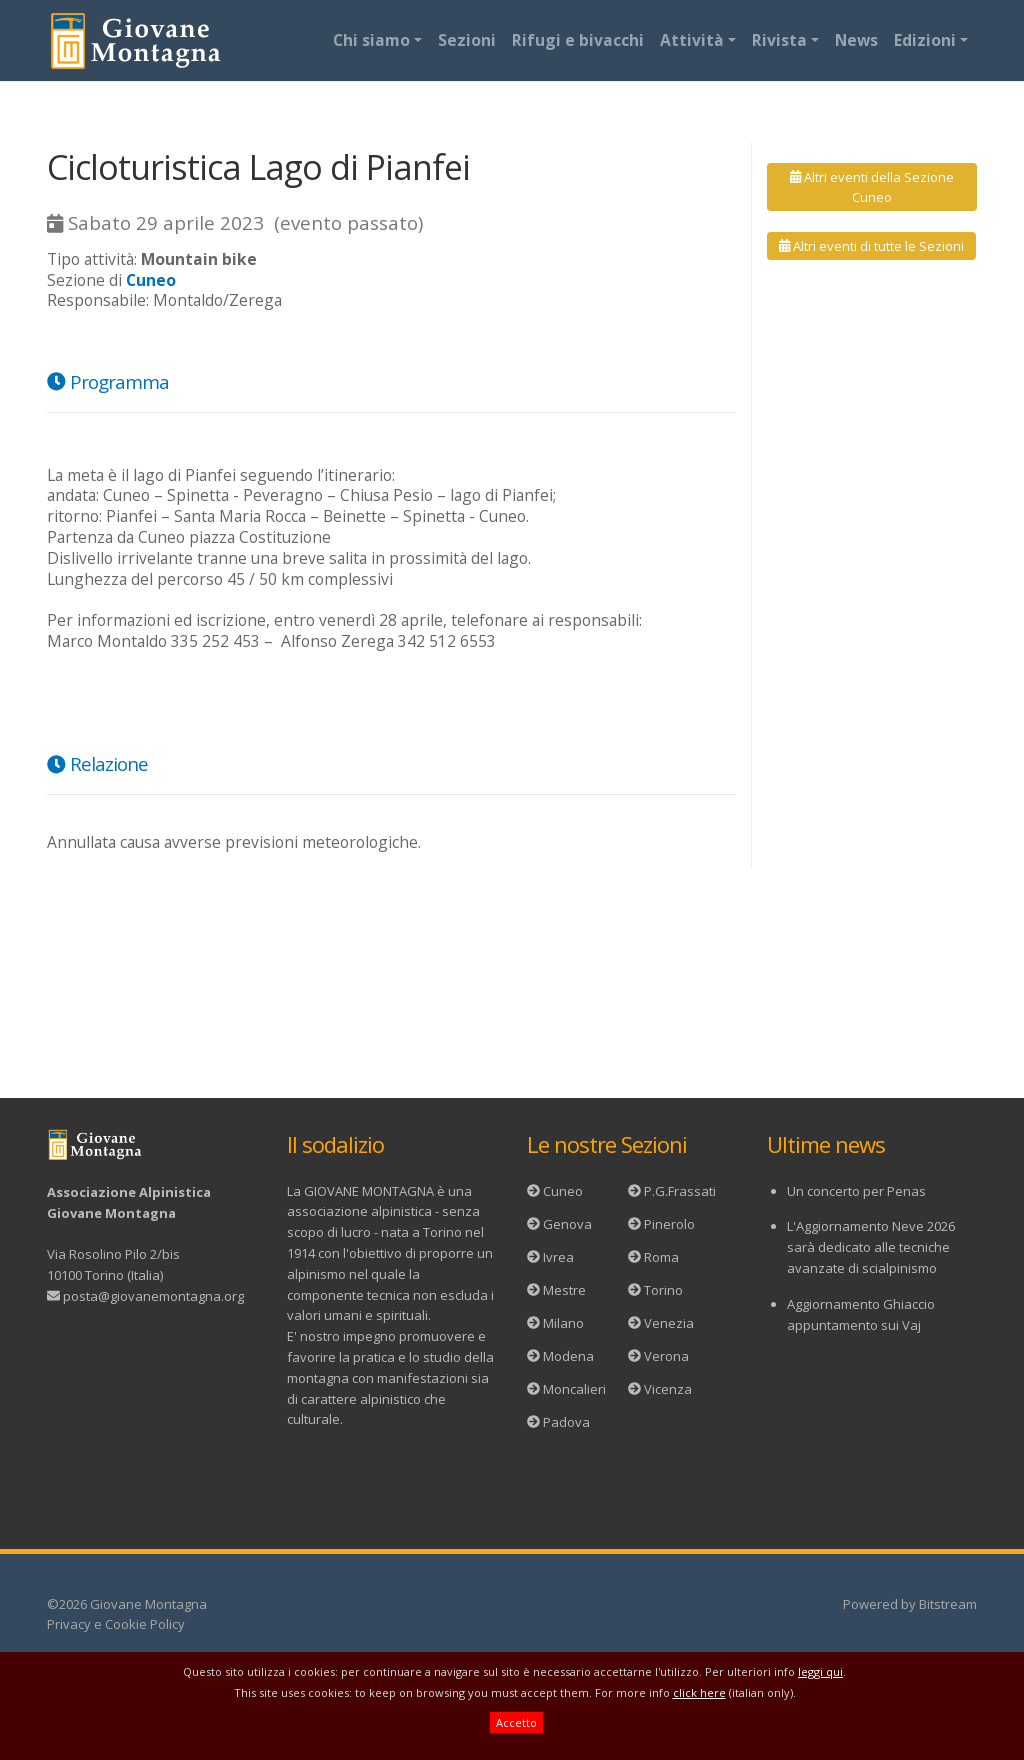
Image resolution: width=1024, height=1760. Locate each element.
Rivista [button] (779, 40)
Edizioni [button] (925, 40)
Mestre (564, 1290)
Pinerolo (669, 1224)
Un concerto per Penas (856, 1191)
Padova (566, 1422)
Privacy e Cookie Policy (116, 1624)
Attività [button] (692, 40)
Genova (567, 1224)
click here (699, 1692)
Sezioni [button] (467, 40)
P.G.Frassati (680, 1191)
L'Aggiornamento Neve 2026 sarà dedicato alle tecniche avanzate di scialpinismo (871, 1247)
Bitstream (948, 1604)
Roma (661, 1257)
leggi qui (820, 1671)
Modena (568, 1356)
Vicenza (668, 1389)
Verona (666, 1356)
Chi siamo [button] (371, 40)
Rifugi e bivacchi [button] (578, 40)
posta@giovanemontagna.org (153, 1296)
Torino (663, 1290)
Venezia (669, 1323)
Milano (563, 1323)
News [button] (856, 40)
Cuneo (563, 1191)
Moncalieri (574, 1389)
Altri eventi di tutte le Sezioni (871, 246)
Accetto (516, 1722)
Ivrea (558, 1257)
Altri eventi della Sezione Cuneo (872, 187)
